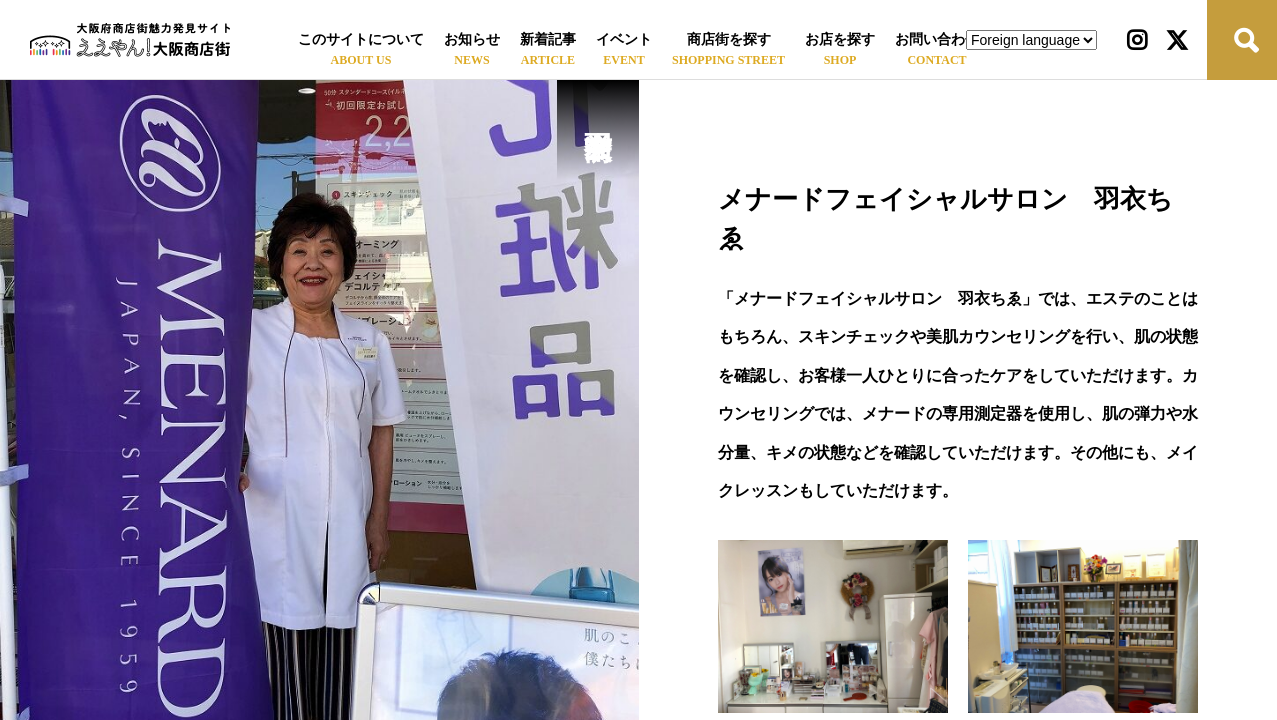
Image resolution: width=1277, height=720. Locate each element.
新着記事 (548, 39)
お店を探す (840, 39)
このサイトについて (361, 39)
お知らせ (472, 39)
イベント (624, 39)
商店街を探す (729, 39)
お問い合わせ (937, 39)
